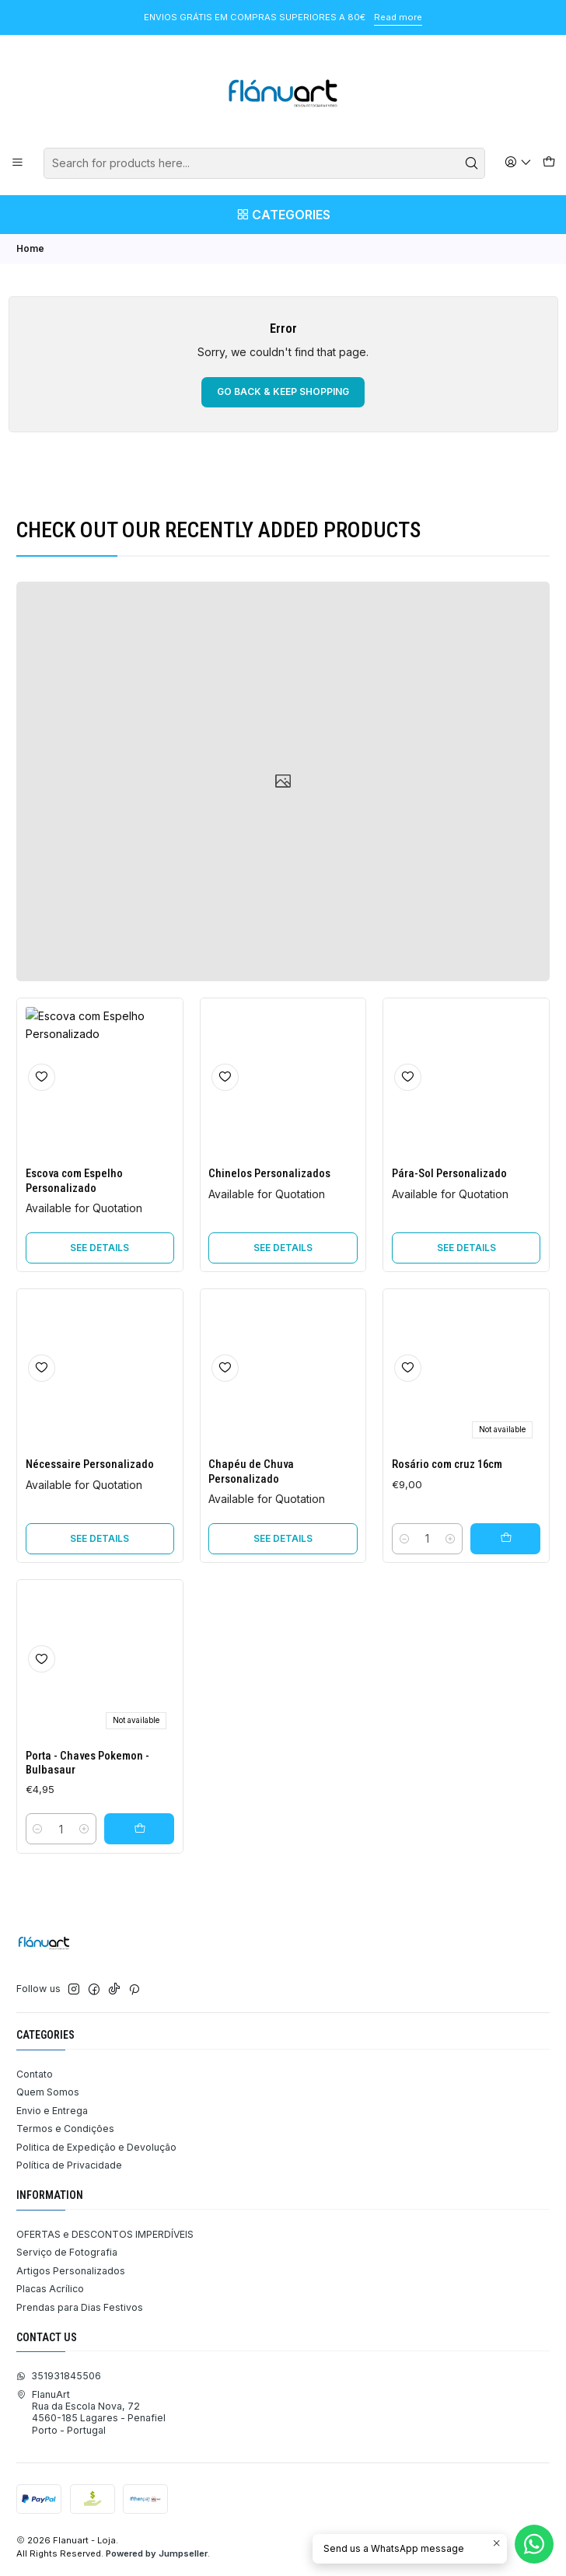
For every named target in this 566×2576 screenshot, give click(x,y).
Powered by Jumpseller (157, 2553)
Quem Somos (47, 2092)
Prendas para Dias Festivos (79, 2307)
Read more (398, 17)
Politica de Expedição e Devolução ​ (97, 2147)
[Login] (518, 162)
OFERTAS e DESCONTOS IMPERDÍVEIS (105, 2234)
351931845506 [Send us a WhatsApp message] (58, 2376)
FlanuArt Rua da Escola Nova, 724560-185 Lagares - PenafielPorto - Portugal (91, 2412)
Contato (34, 2074)
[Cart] (548, 163)
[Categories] (283, 214)
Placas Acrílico (50, 2289)
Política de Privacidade (69, 2165)
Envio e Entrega (52, 2110)
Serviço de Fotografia (66, 2252)
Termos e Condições (65, 2128)
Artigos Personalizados (70, 2271)
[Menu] (18, 162)
